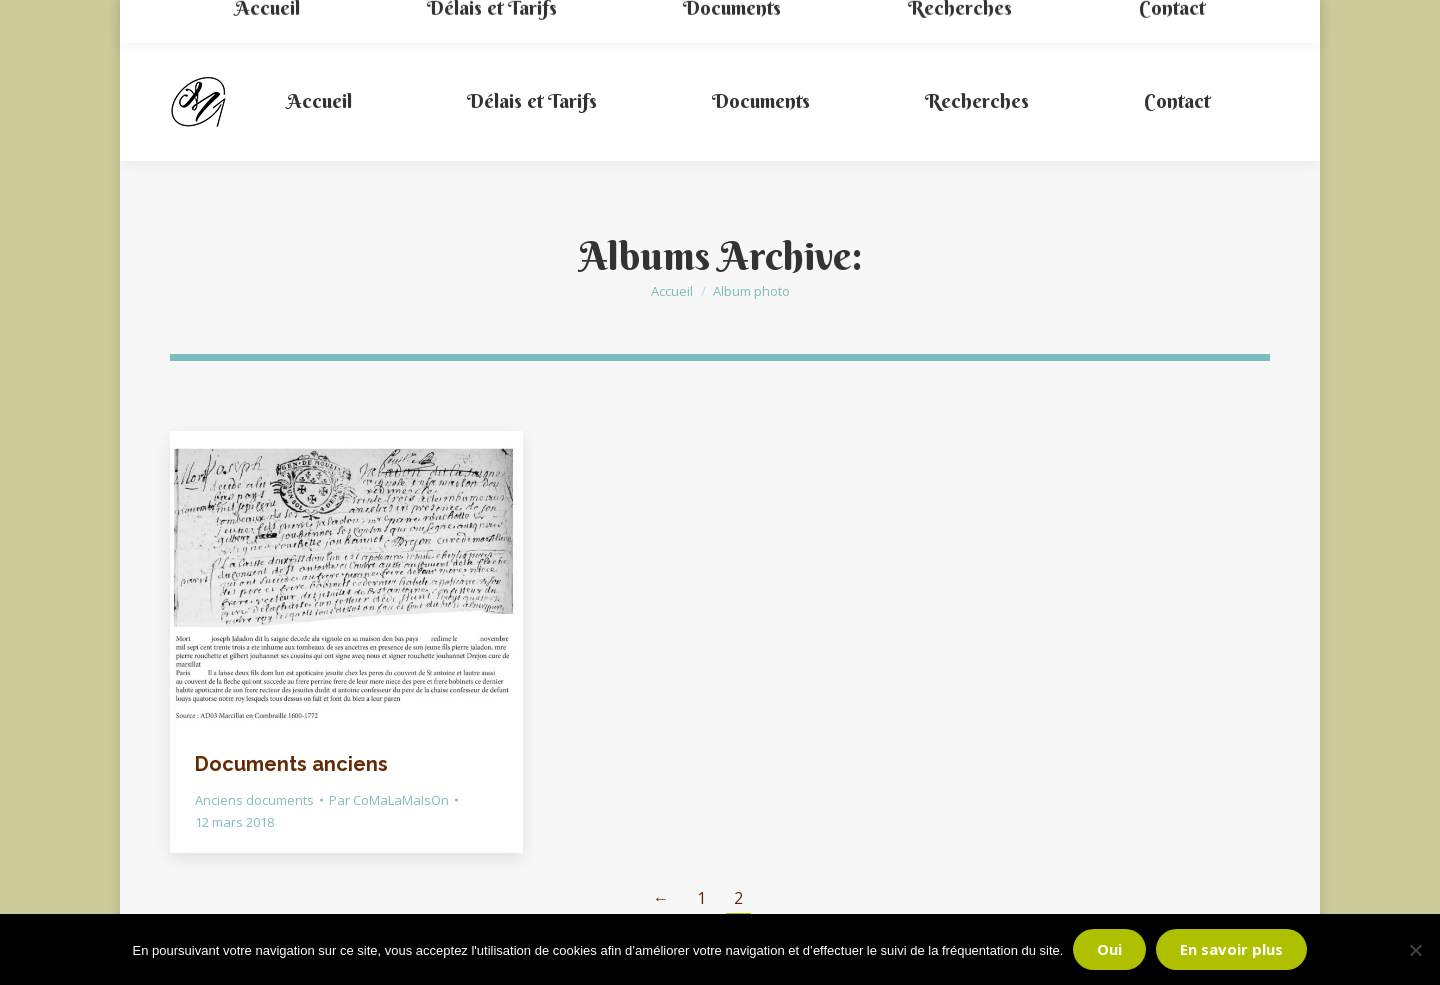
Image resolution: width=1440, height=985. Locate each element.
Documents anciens (291, 764)
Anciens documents (254, 800)
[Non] (1415, 950)
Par (389, 800)
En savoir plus (1231, 949)
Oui (1109, 949)
